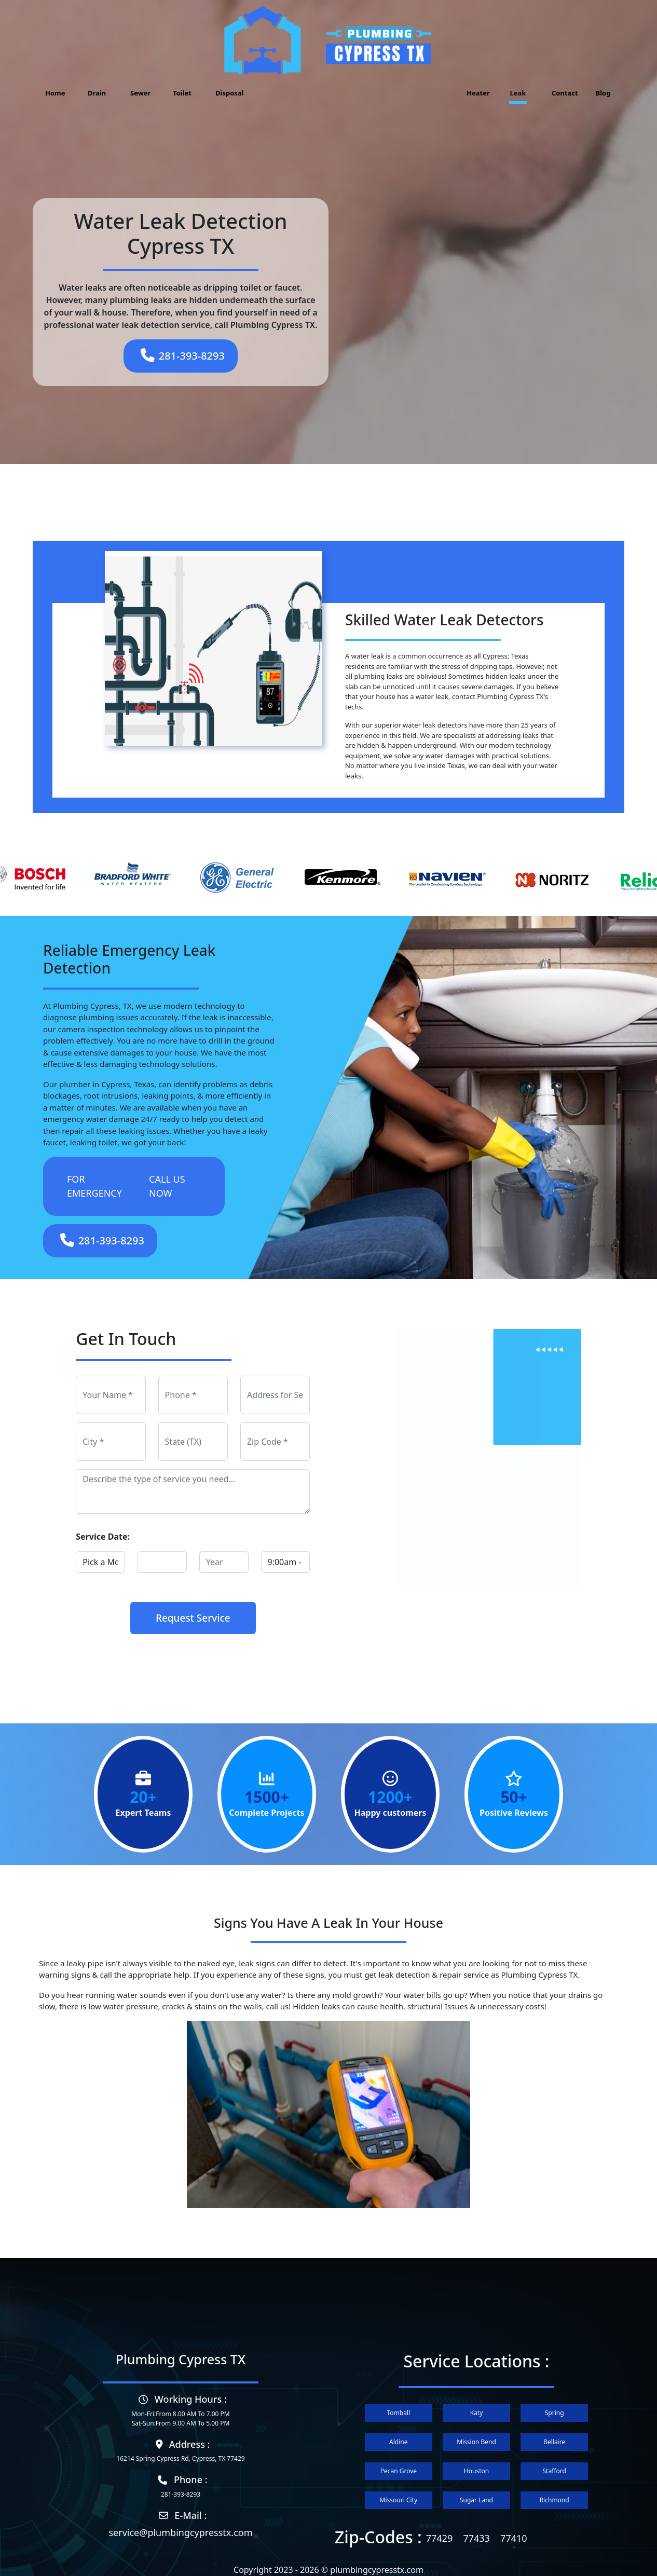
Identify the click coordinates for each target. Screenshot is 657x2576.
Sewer (140, 93)
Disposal (226, 93)
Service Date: (103, 1536)
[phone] (193, 1395)
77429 (439, 2538)
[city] (110, 1441)
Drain (97, 93)
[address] (275, 1395)
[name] (110, 1395)
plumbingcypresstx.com (376, 2569)
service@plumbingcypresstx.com (180, 2532)
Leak (518, 93)
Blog (603, 93)
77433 (476, 2538)
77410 (513, 2538)
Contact (562, 93)
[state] (193, 1441)
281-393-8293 (183, 355)
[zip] (275, 1441)
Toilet (182, 93)
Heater (477, 93)
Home (55, 93)
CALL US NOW (167, 1186)
